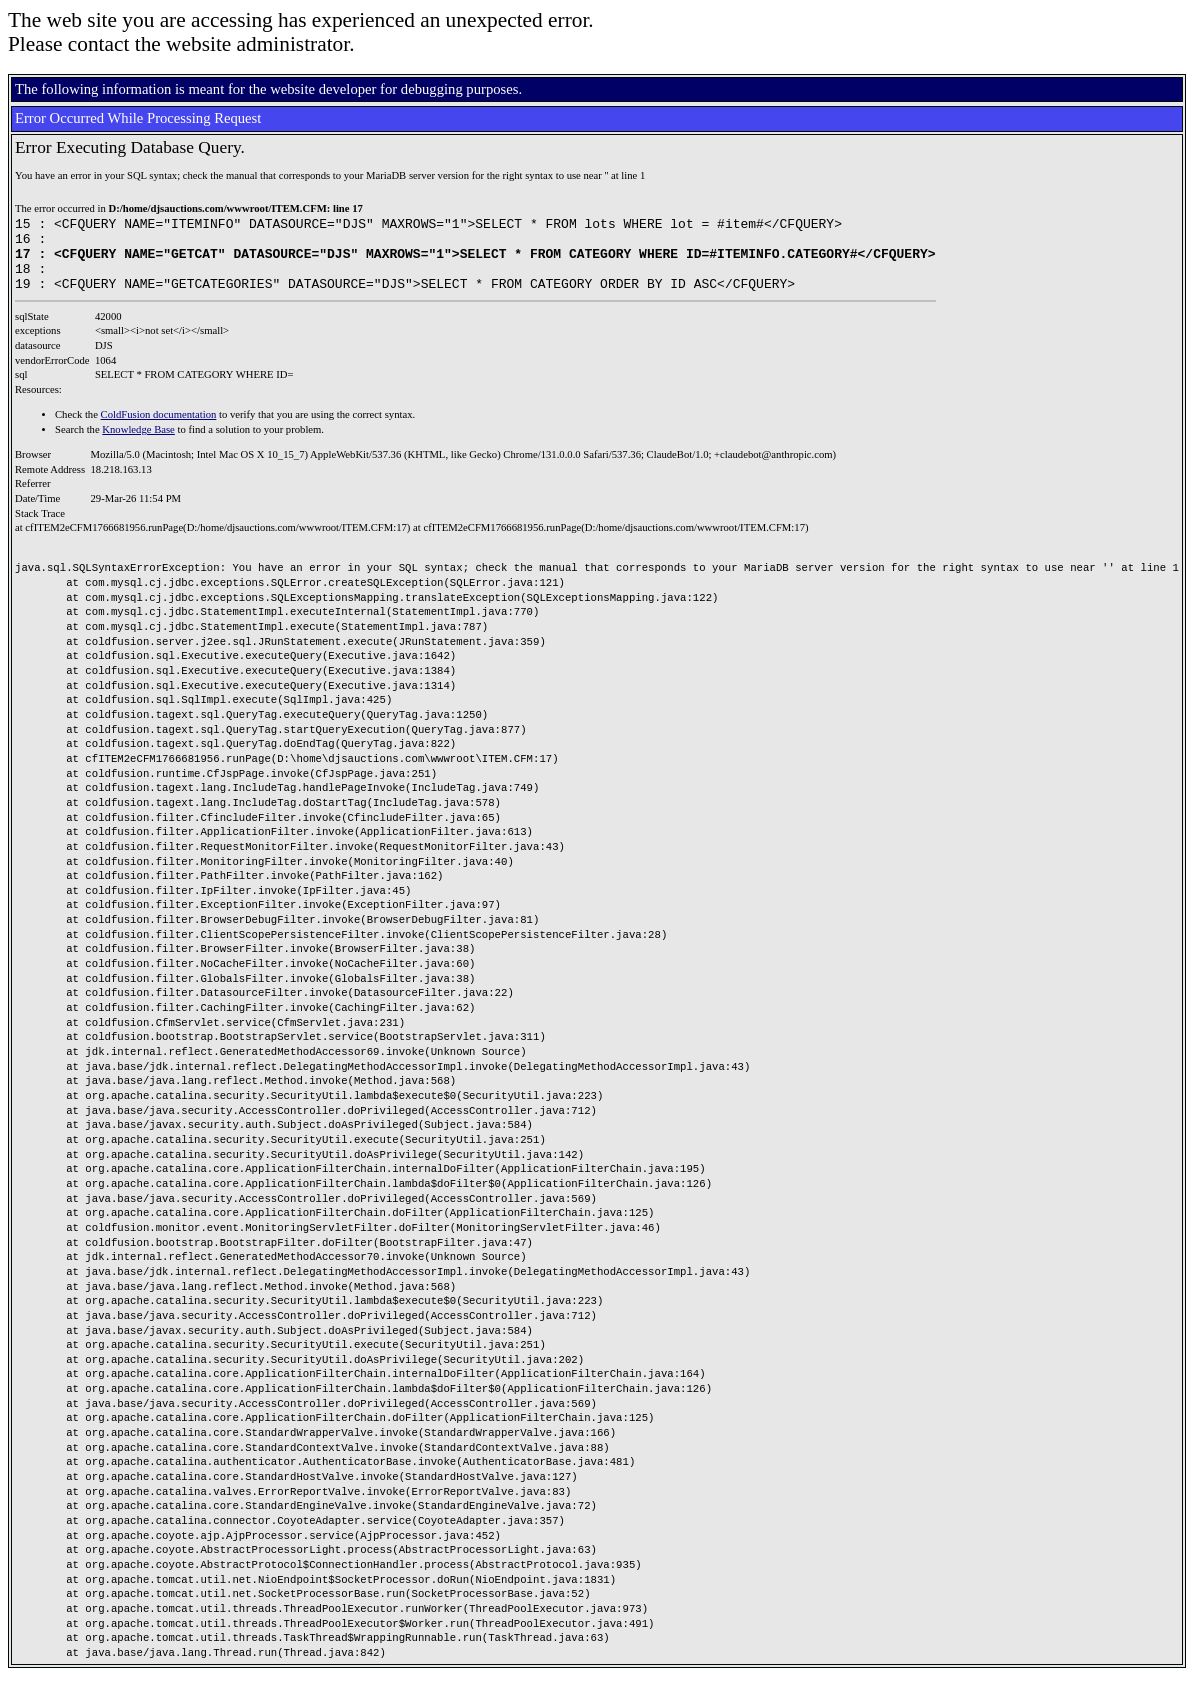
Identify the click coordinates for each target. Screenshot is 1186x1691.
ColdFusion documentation (159, 429)
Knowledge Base (138, 444)
